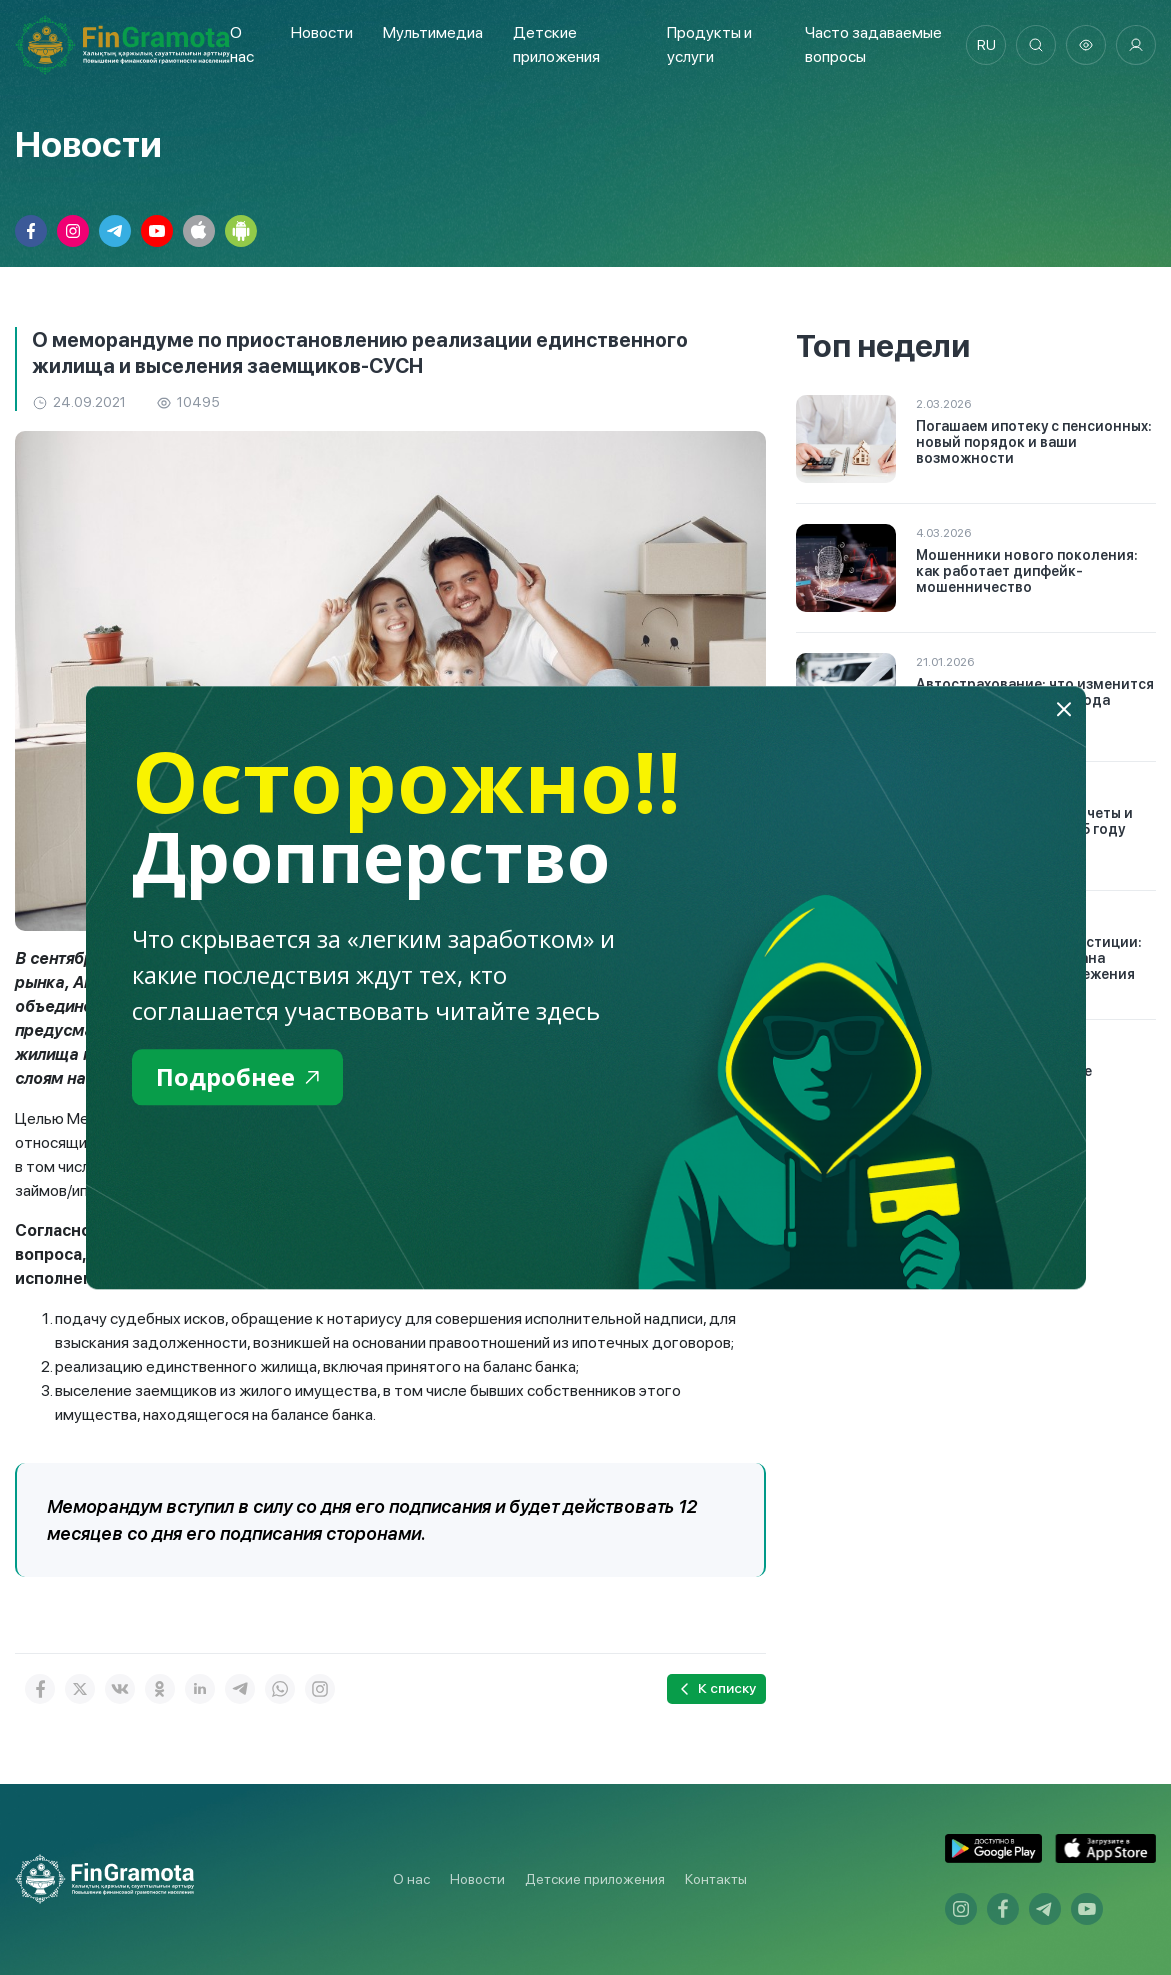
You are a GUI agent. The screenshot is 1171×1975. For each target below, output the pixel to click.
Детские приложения (595, 1879)
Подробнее (237, 1076)
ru (986, 45)
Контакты (716, 1879)
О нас (411, 1879)
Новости (322, 32)
